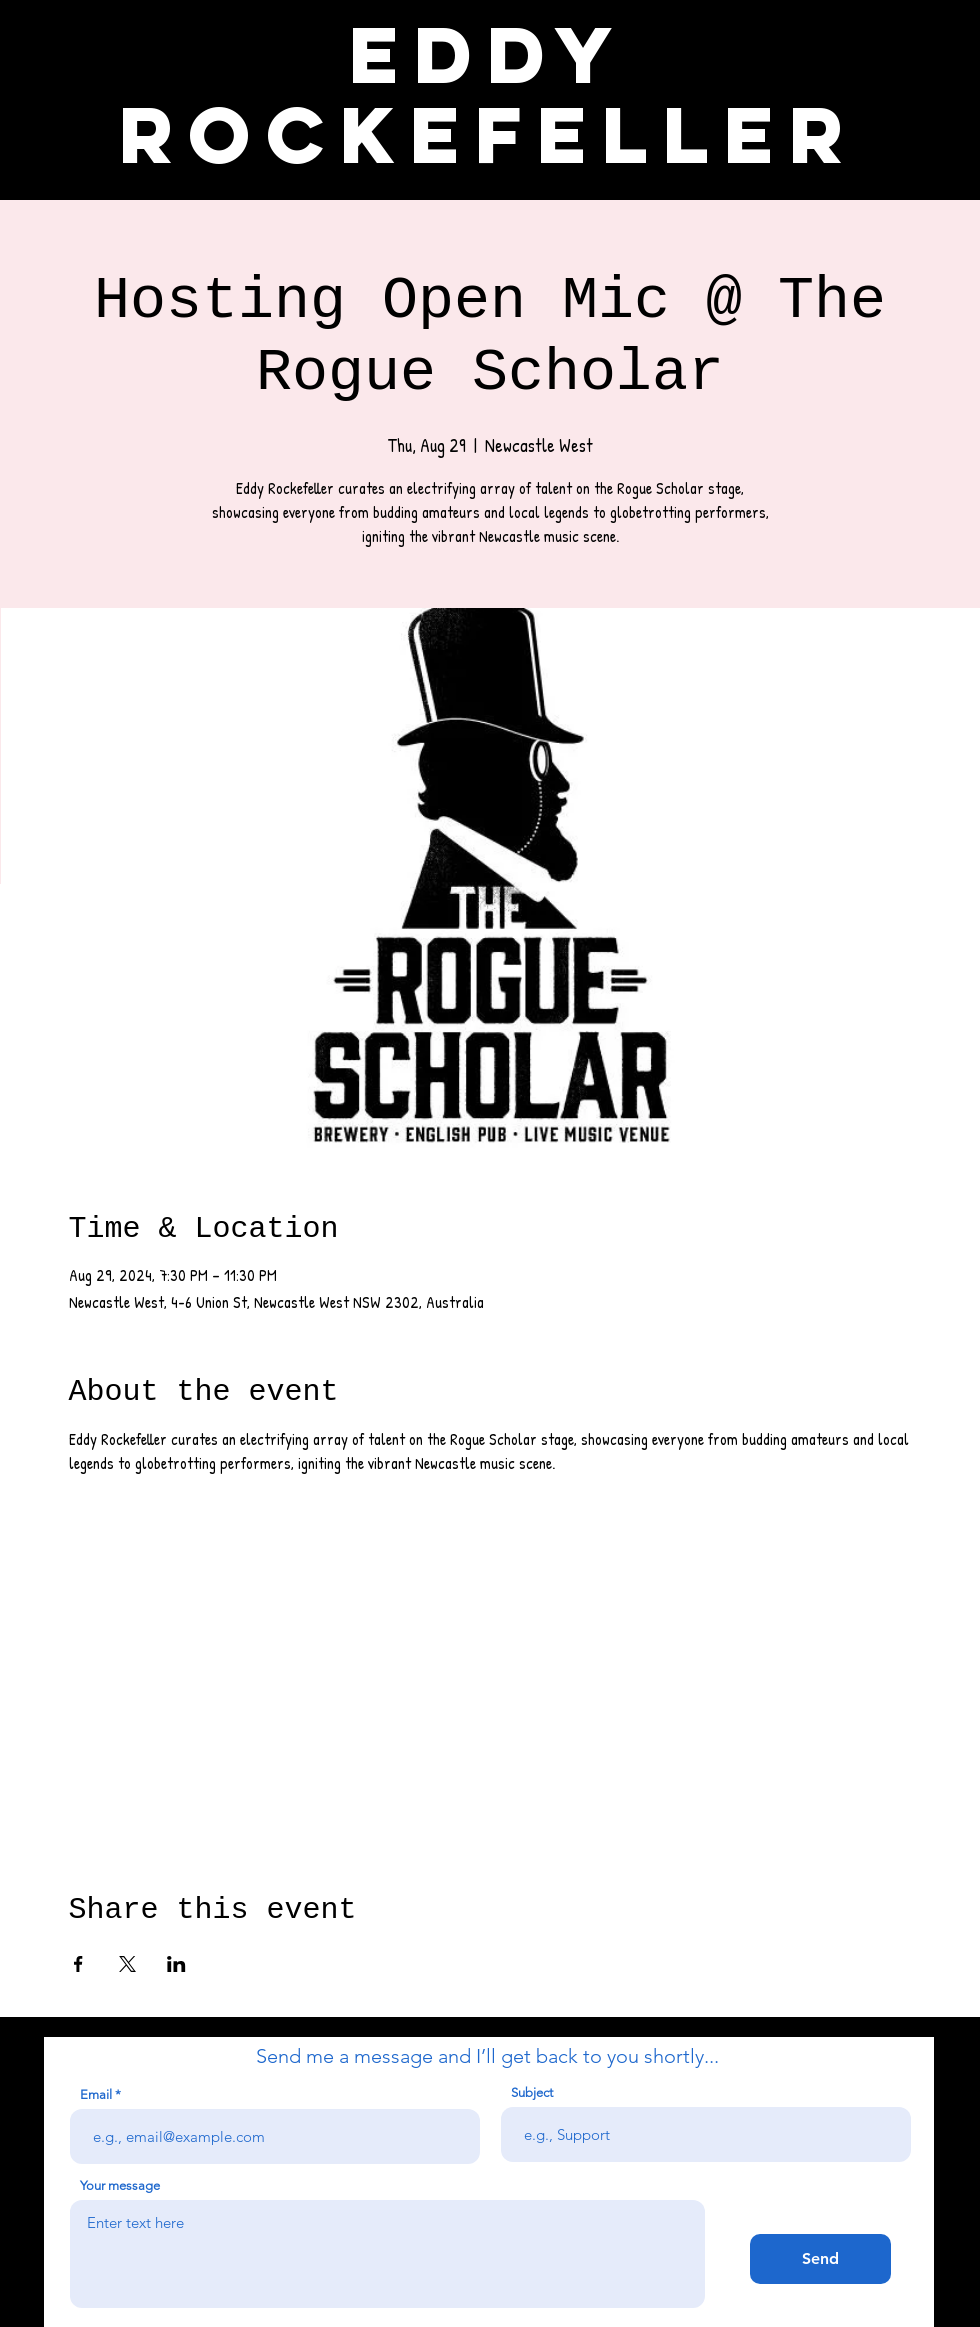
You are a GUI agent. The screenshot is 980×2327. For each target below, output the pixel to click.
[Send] (820, 2259)
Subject (532, 2092)
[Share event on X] (127, 1964)
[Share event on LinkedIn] (176, 1964)
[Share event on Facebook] (78, 1964)
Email (96, 2094)
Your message (120, 2185)
